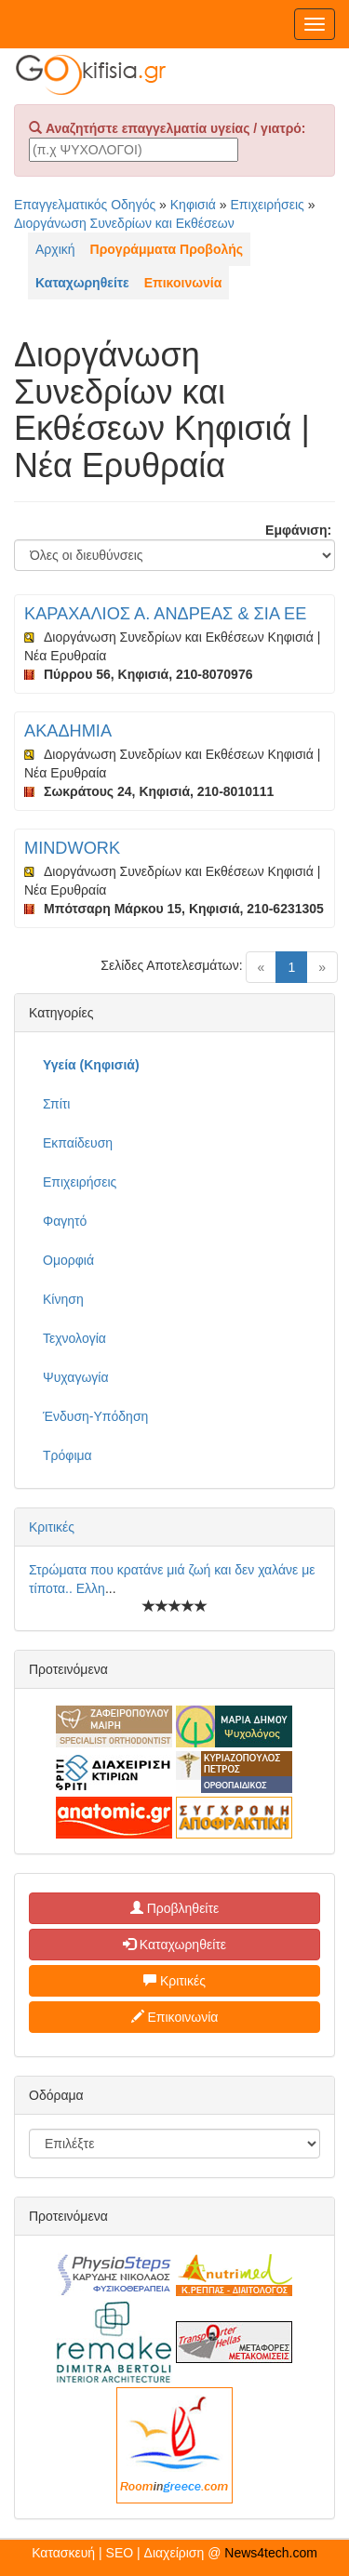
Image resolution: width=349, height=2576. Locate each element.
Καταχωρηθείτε (174, 1944)
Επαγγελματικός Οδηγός (84, 204)
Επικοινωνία (175, 2017)
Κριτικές (51, 1527)
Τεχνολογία (74, 1338)
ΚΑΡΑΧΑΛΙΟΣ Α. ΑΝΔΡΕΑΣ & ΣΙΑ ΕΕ (165, 613)
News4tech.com (270, 2552)
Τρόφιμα (67, 1455)
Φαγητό (65, 1221)
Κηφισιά (193, 204)
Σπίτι (56, 1103)
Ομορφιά (68, 1260)
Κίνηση (63, 1299)
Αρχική (55, 249)
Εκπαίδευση (78, 1142)
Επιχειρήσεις (267, 204)
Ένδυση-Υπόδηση (95, 1416)
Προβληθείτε (175, 1908)
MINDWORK (72, 848)
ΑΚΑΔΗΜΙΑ (68, 731)
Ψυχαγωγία (76, 1377)
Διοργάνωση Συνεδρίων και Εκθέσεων (124, 223)
